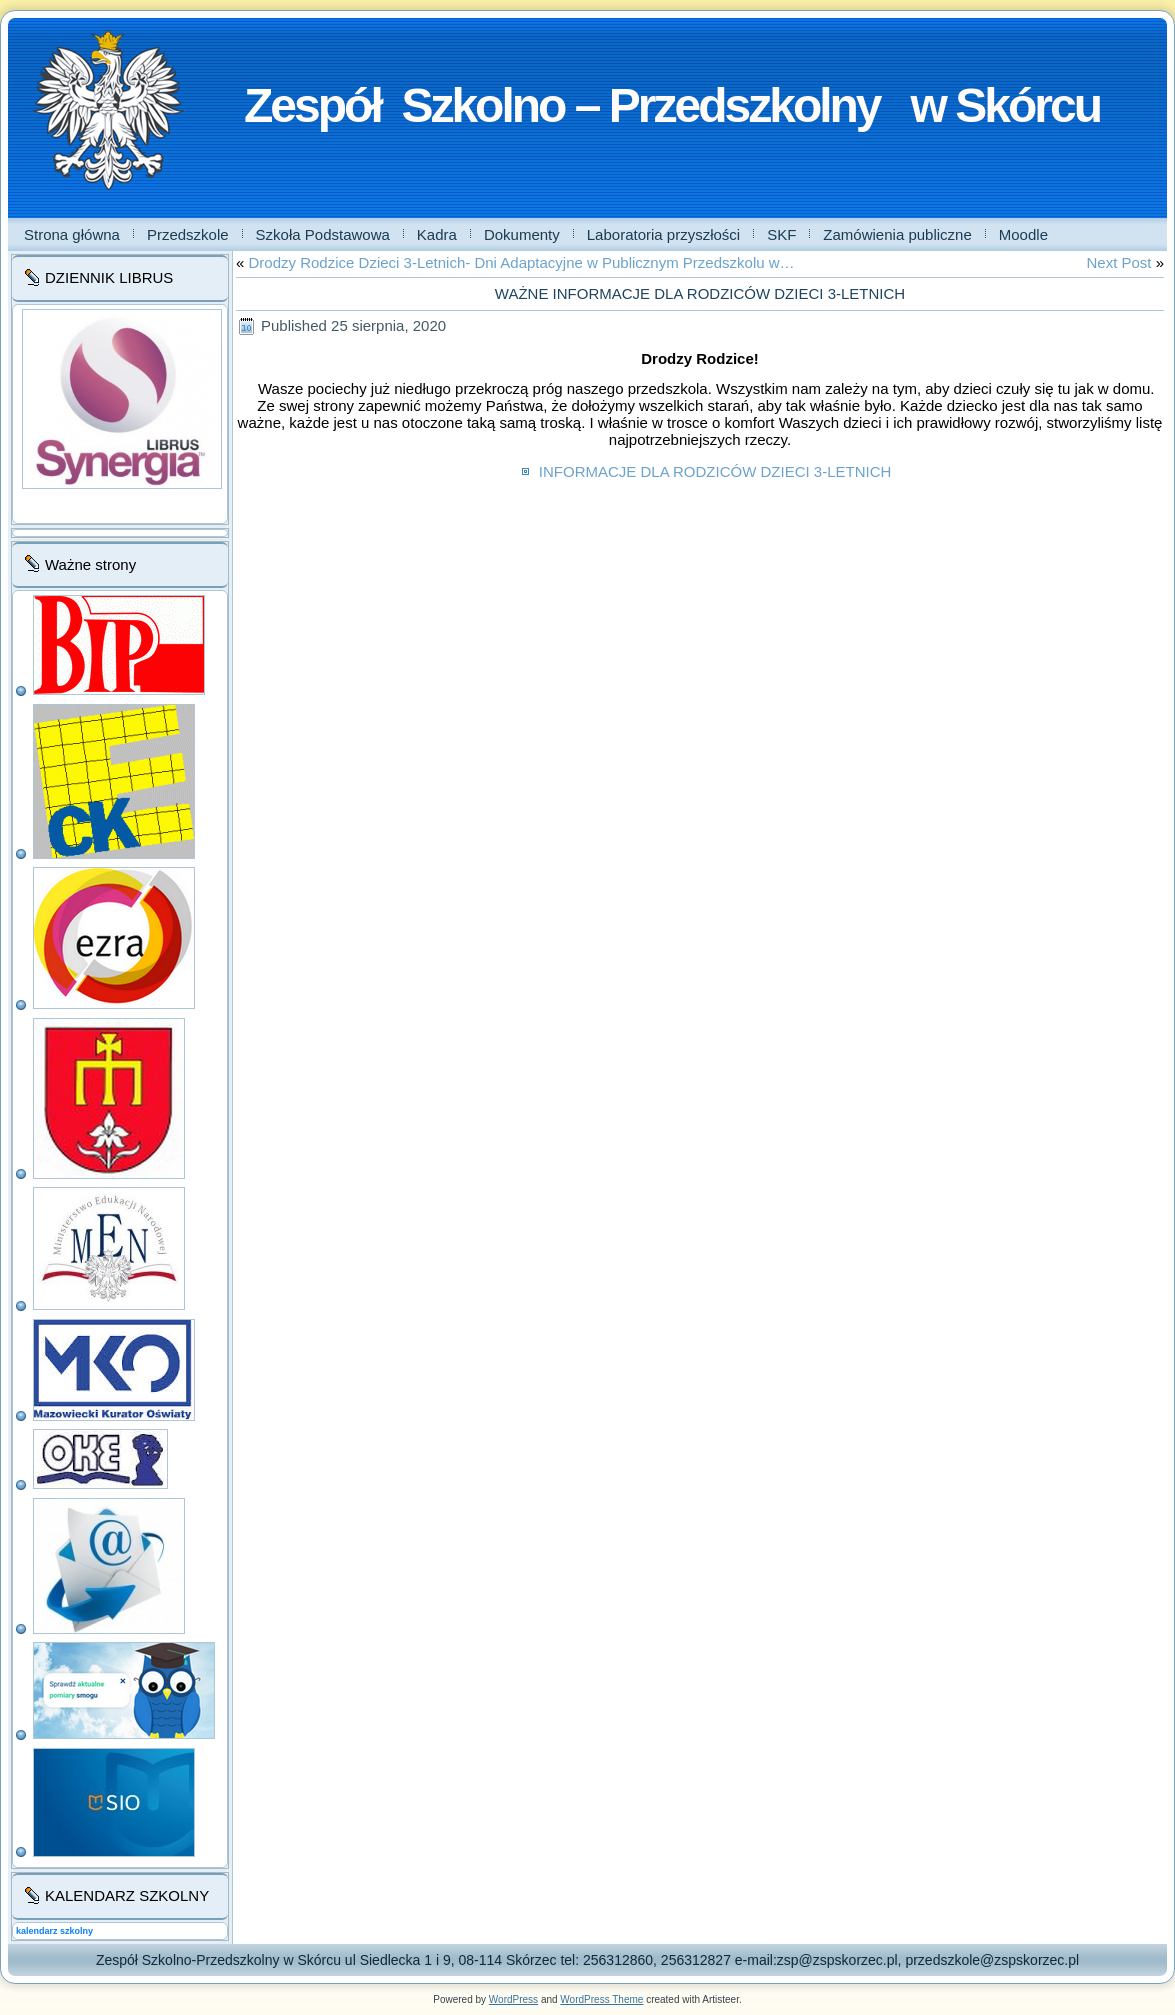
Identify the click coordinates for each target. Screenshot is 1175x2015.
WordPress (513, 1999)
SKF (781, 234)
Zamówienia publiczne (897, 234)
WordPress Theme (601, 1999)
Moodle (1023, 234)
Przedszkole (188, 234)
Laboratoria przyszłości (663, 234)
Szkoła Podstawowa (323, 234)
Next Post (1118, 262)
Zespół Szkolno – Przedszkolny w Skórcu (672, 105)
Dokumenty (522, 234)
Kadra (437, 234)
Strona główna (72, 234)
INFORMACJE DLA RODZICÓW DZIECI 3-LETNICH (713, 471)
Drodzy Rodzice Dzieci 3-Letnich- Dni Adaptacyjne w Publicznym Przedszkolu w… (522, 262)
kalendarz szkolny (54, 1931)
